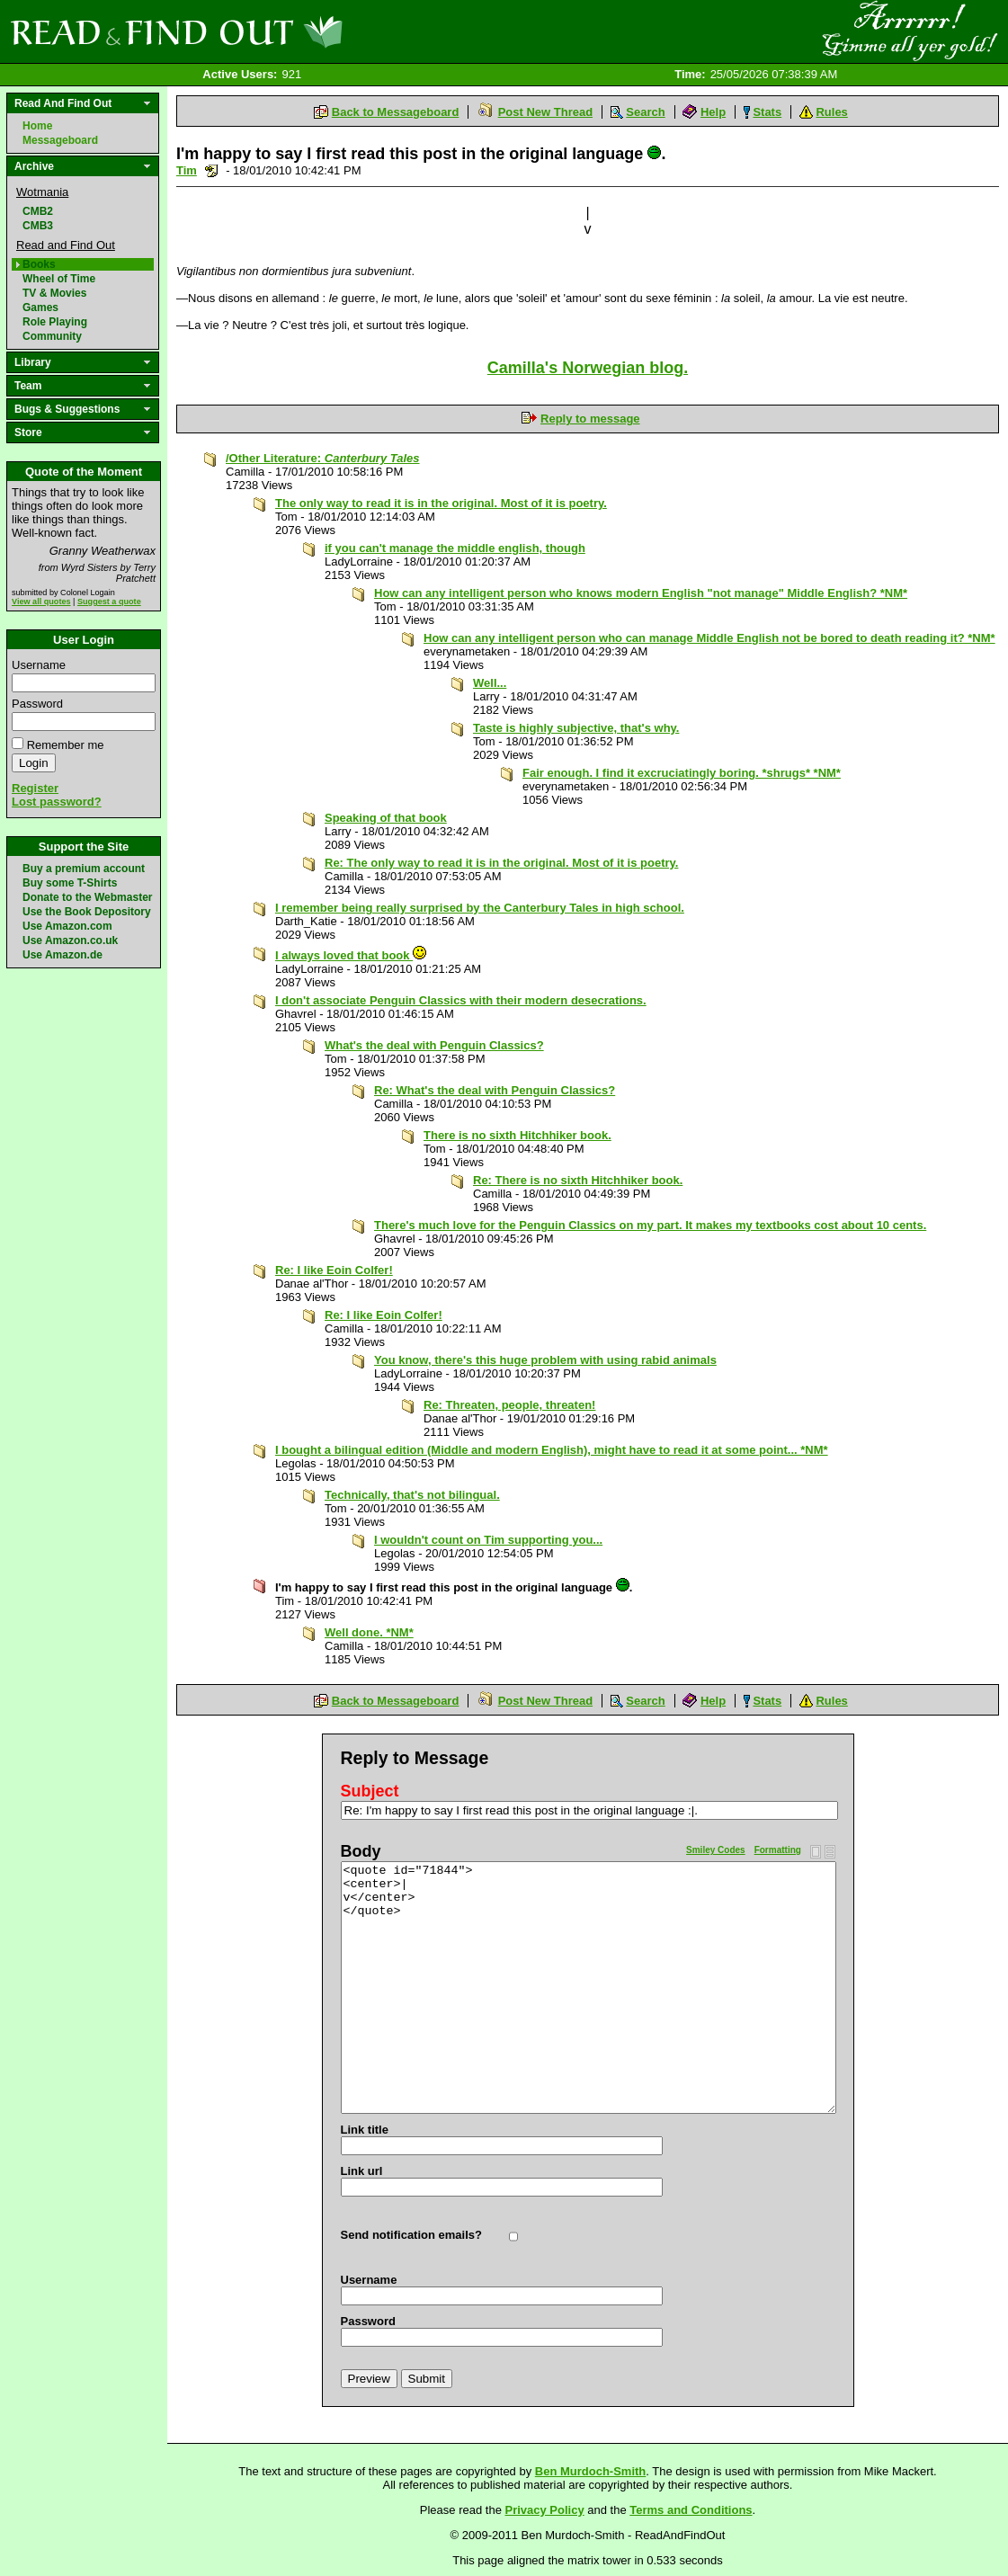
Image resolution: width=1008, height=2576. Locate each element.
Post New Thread (545, 112)
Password (37, 703)
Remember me (65, 745)
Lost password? (57, 801)
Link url (362, 2171)
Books (39, 264)
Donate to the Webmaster (87, 897)
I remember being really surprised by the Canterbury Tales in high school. (479, 907)
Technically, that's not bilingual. (412, 1495)
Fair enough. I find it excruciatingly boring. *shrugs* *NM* (681, 773)
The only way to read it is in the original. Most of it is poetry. (441, 503)
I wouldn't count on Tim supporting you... (488, 1539)
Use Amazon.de (62, 955)
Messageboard (60, 140)
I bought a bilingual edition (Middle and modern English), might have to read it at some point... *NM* (551, 1450)
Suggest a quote (109, 601)
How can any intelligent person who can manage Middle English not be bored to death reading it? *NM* (709, 638)
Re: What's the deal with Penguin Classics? (494, 1090)
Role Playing (54, 322)
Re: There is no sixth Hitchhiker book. (577, 1180)
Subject (370, 1791)
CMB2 (37, 211)
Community (52, 336)
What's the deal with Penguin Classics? (434, 1045)
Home (37, 126)
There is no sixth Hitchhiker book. (517, 1135)
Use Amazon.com (67, 926)
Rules (831, 112)
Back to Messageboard (395, 112)
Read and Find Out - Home (270, 31)
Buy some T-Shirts (69, 883)
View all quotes (41, 601)
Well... (489, 683)
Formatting (777, 1850)
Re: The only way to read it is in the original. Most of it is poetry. (501, 862)
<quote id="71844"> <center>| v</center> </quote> (588, 1987)
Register (35, 788)
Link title (364, 2129)
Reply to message (590, 418)
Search (645, 112)
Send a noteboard (212, 170)
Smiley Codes (715, 1850)
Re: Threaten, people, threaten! (509, 1405)
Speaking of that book (386, 817)
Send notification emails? (411, 2235)
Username (39, 665)
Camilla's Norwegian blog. (587, 368)
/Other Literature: (323, 458)
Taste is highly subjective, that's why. (576, 728)
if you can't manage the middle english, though (455, 548)
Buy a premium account (83, 868)
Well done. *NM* (369, 1632)
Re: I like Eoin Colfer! (334, 1270)
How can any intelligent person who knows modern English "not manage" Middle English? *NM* (640, 593)
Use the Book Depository (86, 911)
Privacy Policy (544, 2510)
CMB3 (37, 225)
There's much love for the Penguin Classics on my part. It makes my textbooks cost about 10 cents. (650, 1225)
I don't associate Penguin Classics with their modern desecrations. (461, 1000)
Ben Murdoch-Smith (591, 2471)
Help (713, 112)
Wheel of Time (58, 278)
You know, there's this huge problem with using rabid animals (545, 1360)
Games (40, 307)
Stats (767, 112)
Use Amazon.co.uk (70, 940)
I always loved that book (350, 955)
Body (361, 1851)
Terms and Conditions (690, 2510)
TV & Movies (54, 293)
